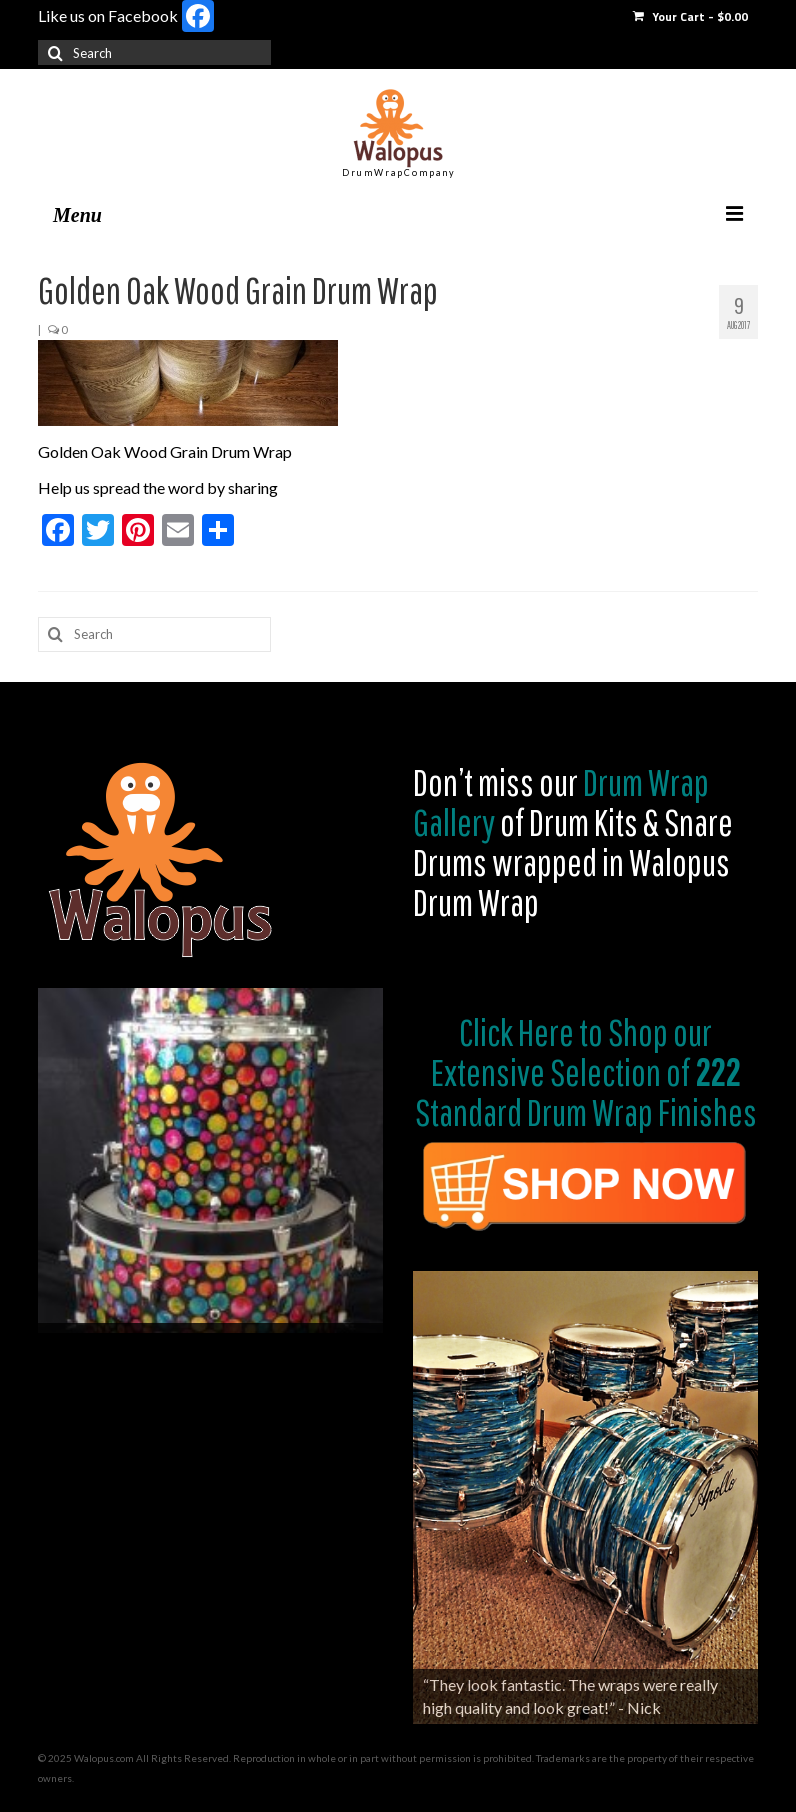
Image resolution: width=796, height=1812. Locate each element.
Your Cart (690, 16)
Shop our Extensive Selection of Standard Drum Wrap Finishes (586, 1072)
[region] (210, 1160)
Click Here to (531, 1032)
